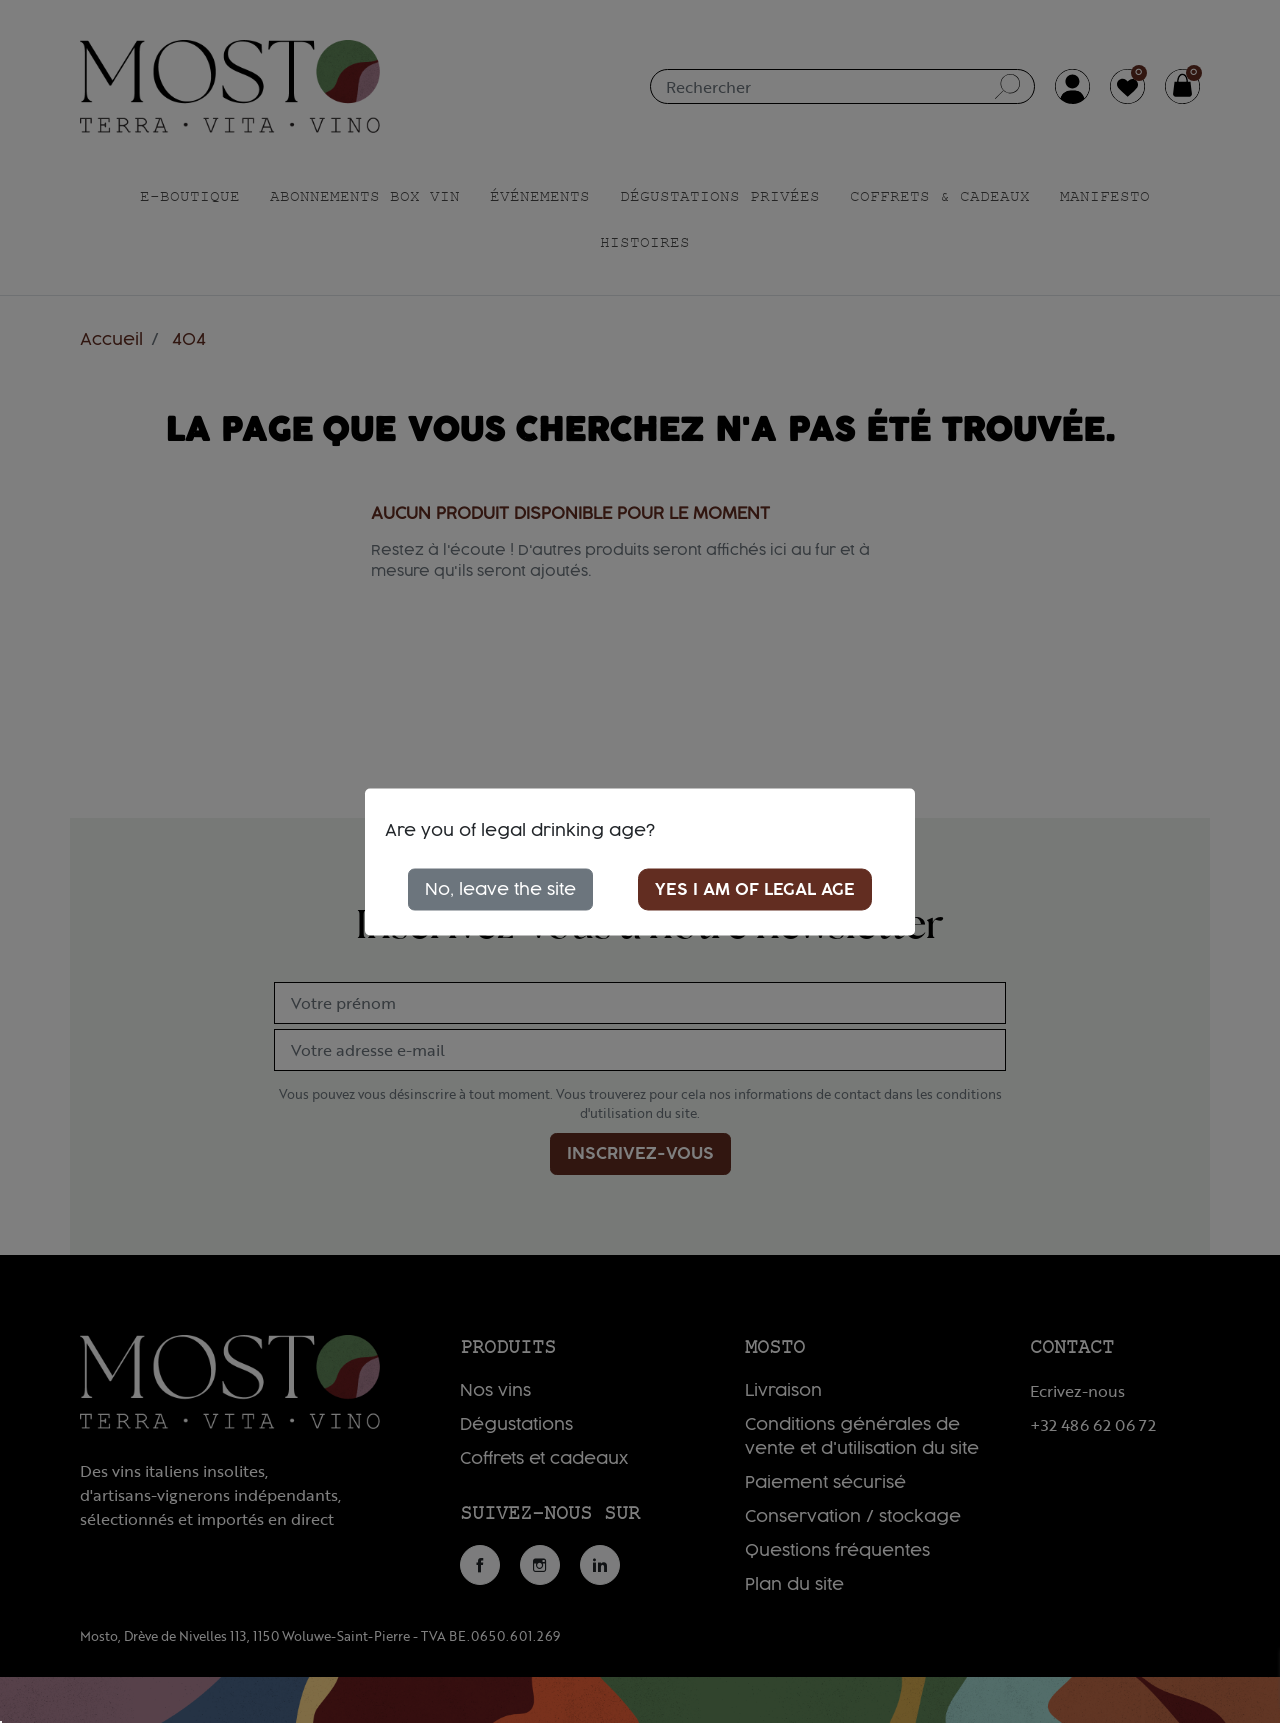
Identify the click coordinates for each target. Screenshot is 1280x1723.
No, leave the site (500, 889)
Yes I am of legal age (755, 889)
